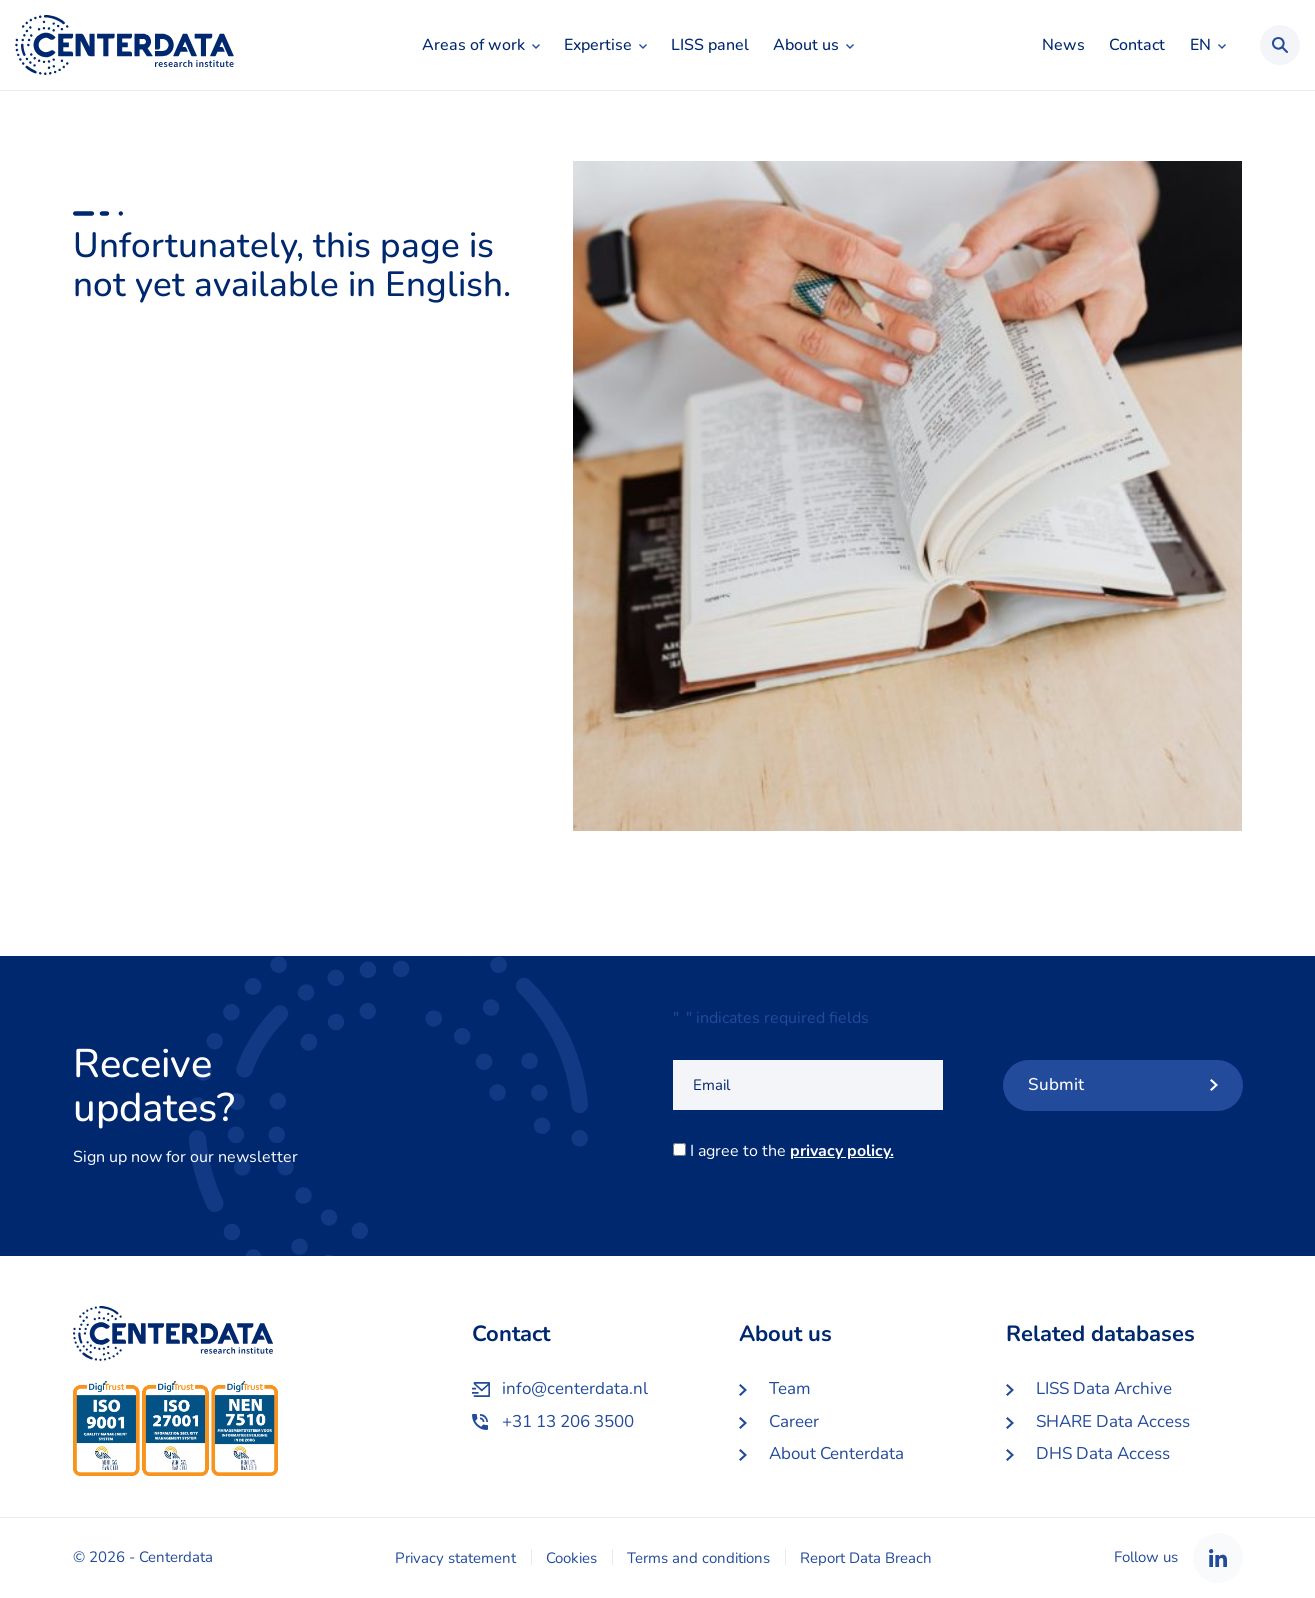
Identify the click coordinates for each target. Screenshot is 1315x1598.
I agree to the (796, 1151)
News (1063, 45)
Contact (1137, 45)
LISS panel (710, 45)
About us (806, 45)
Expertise (598, 45)
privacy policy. (842, 1151)
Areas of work (473, 45)
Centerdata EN (124, 45)
